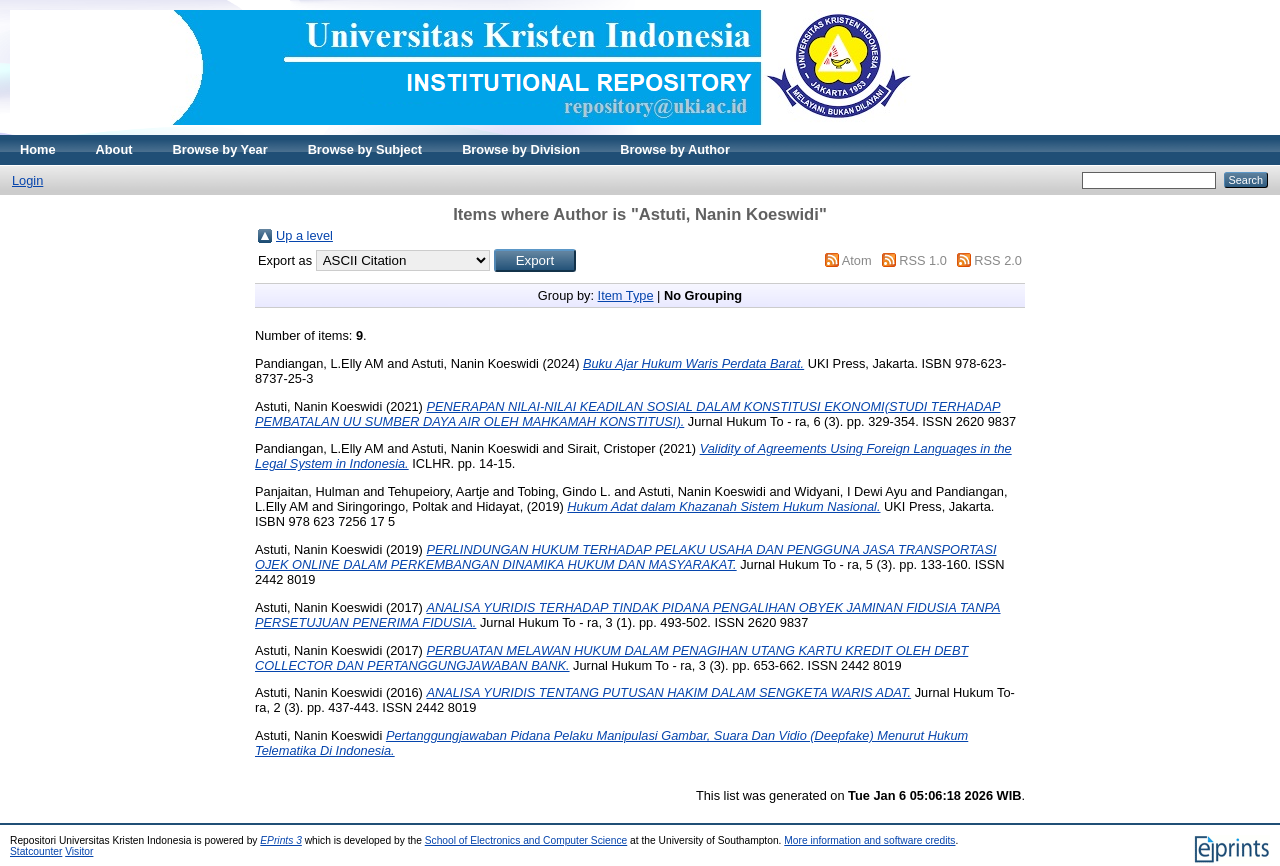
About (114, 149)
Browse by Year (220, 149)
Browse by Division (521, 149)
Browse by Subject (365, 149)
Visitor (79, 851)
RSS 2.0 (998, 260)
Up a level (304, 235)
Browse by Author (675, 149)
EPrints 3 (281, 840)
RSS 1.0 (923, 260)
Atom (857, 260)
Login (27, 180)
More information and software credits (869, 840)
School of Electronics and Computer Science (526, 840)
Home (38, 149)
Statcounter (36, 851)
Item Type (626, 295)
